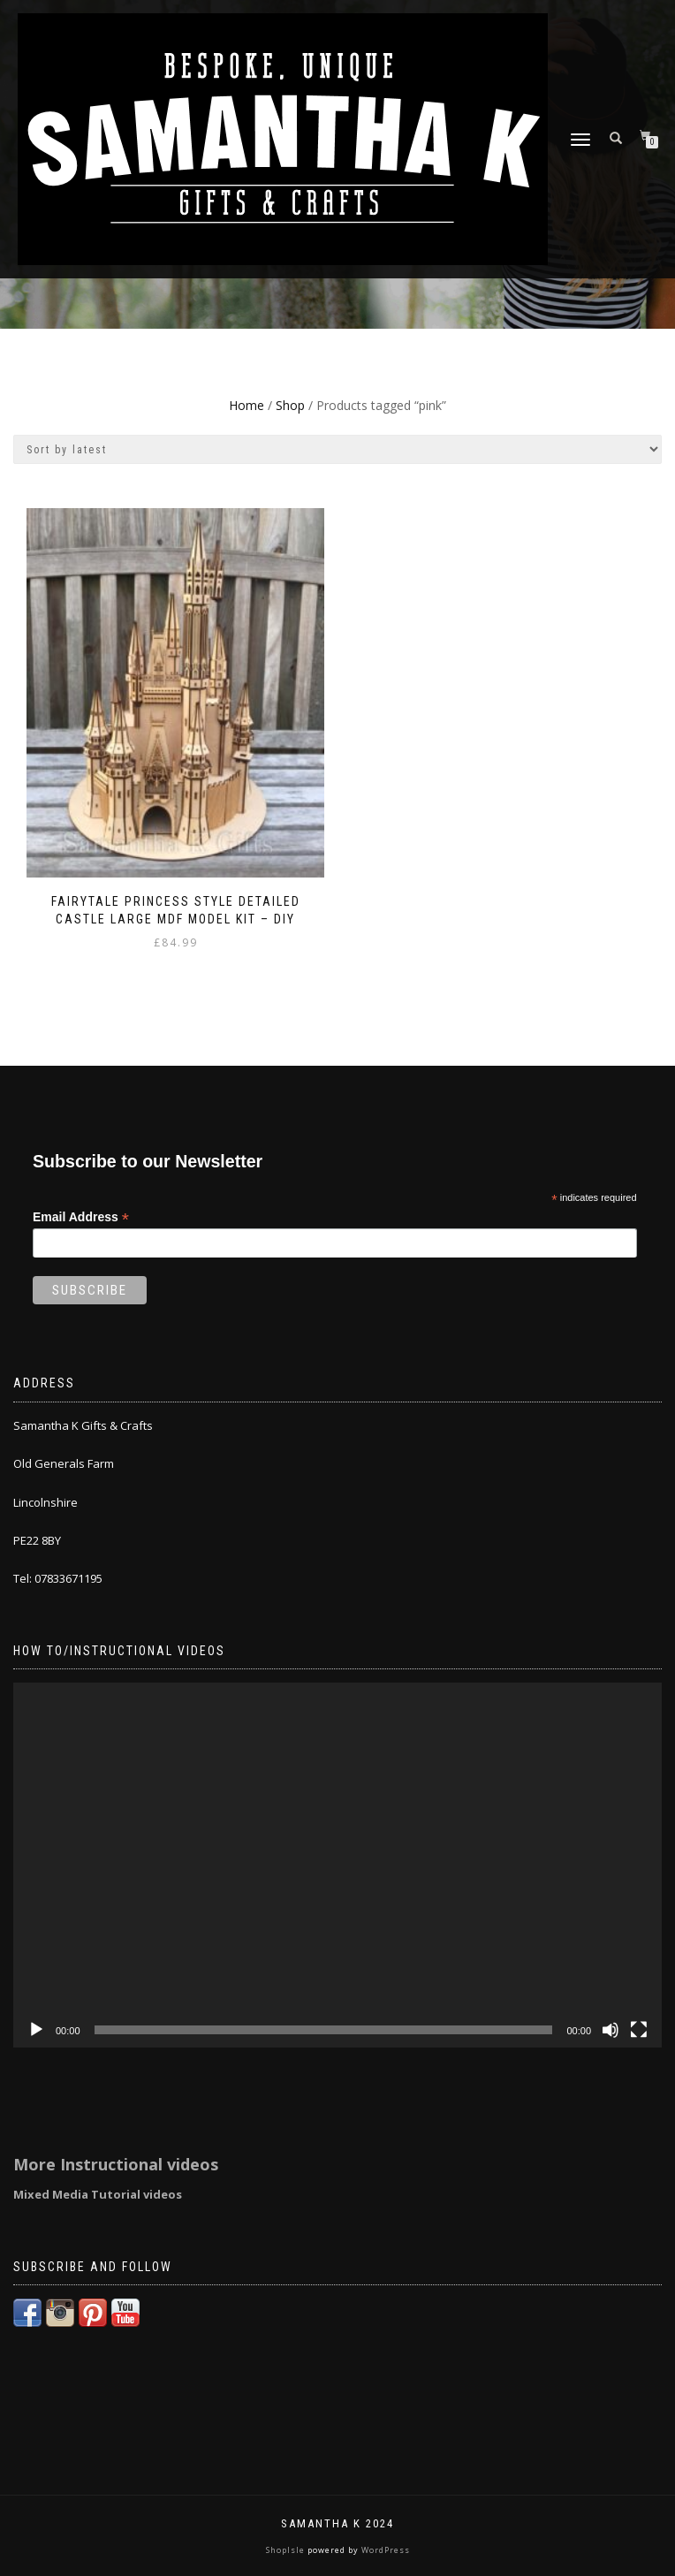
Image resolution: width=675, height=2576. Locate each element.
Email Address (81, 1217)
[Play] (36, 2030)
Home (246, 405)
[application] (337, 1865)
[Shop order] (337, 449)
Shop (290, 405)
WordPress (384, 2550)
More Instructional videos (115, 2164)
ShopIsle (286, 2550)
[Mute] (610, 2030)
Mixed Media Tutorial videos (97, 2194)
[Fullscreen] (639, 2030)
